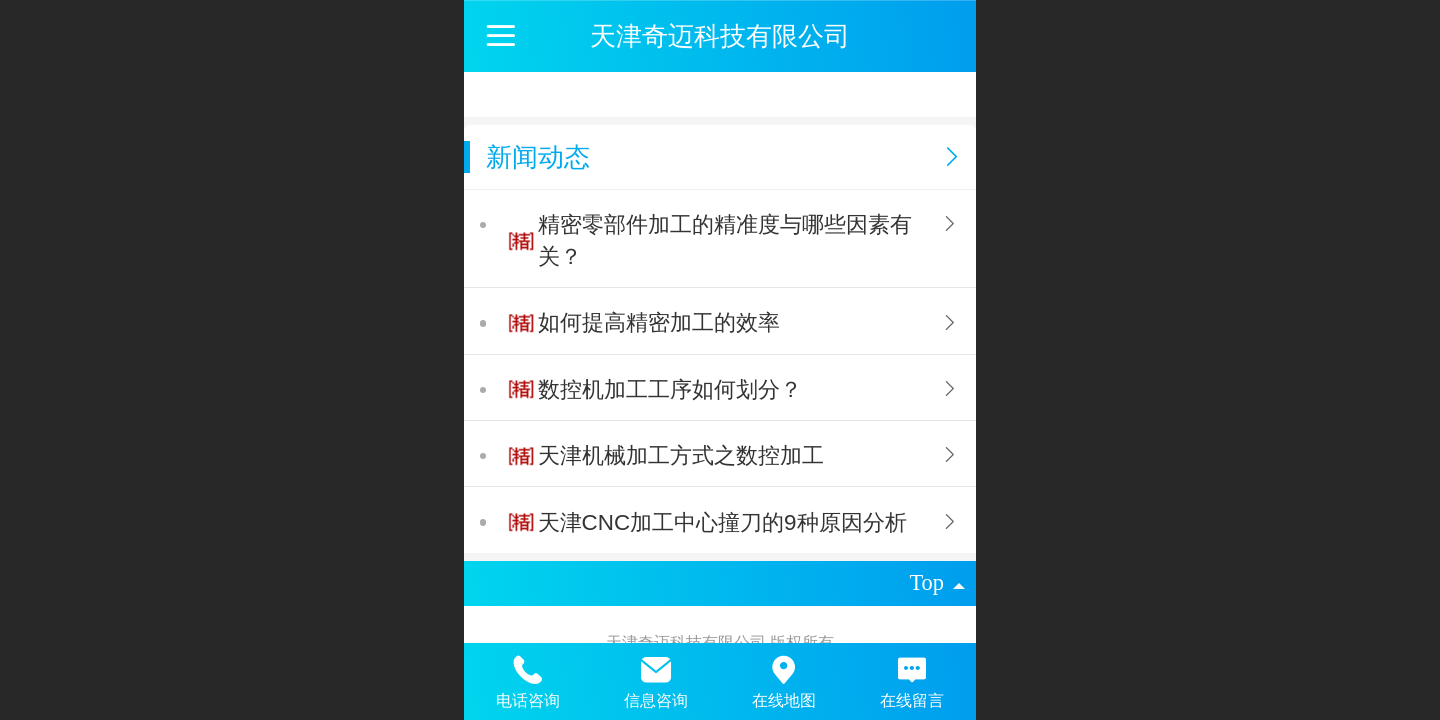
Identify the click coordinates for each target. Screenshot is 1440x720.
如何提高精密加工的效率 (659, 322)
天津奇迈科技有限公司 (720, 36)
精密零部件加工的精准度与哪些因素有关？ (725, 240)
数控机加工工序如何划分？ (670, 389)
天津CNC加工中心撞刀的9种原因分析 (722, 522)
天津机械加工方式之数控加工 (681, 455)
